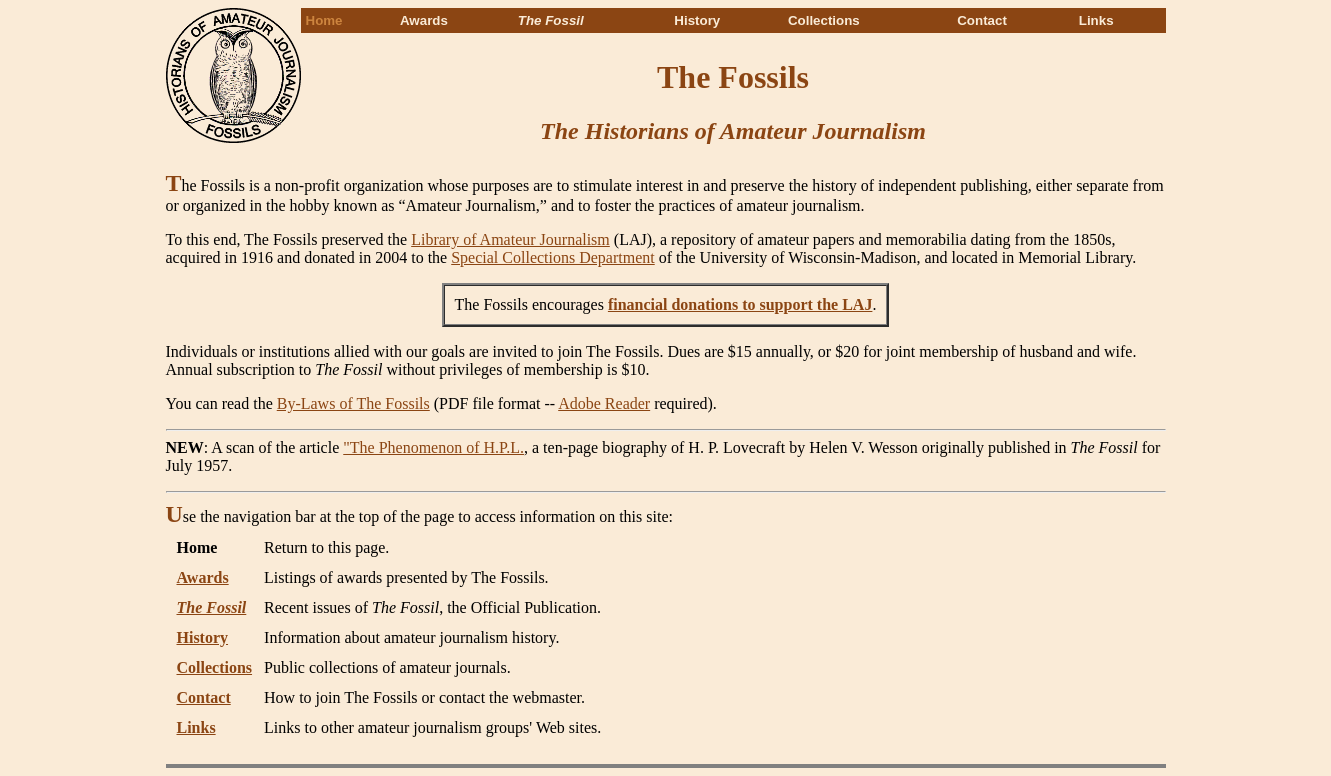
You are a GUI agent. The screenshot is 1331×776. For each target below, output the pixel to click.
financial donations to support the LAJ (740, 304)
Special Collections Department (553, 257)
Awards (424, 20)
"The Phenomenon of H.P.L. (433, 447)
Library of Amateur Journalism (510, 239)
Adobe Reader (604, 403)
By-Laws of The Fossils (353, 403)
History (697, 20)
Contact (982, 20)
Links (1096, 20)
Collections (824, 20)
